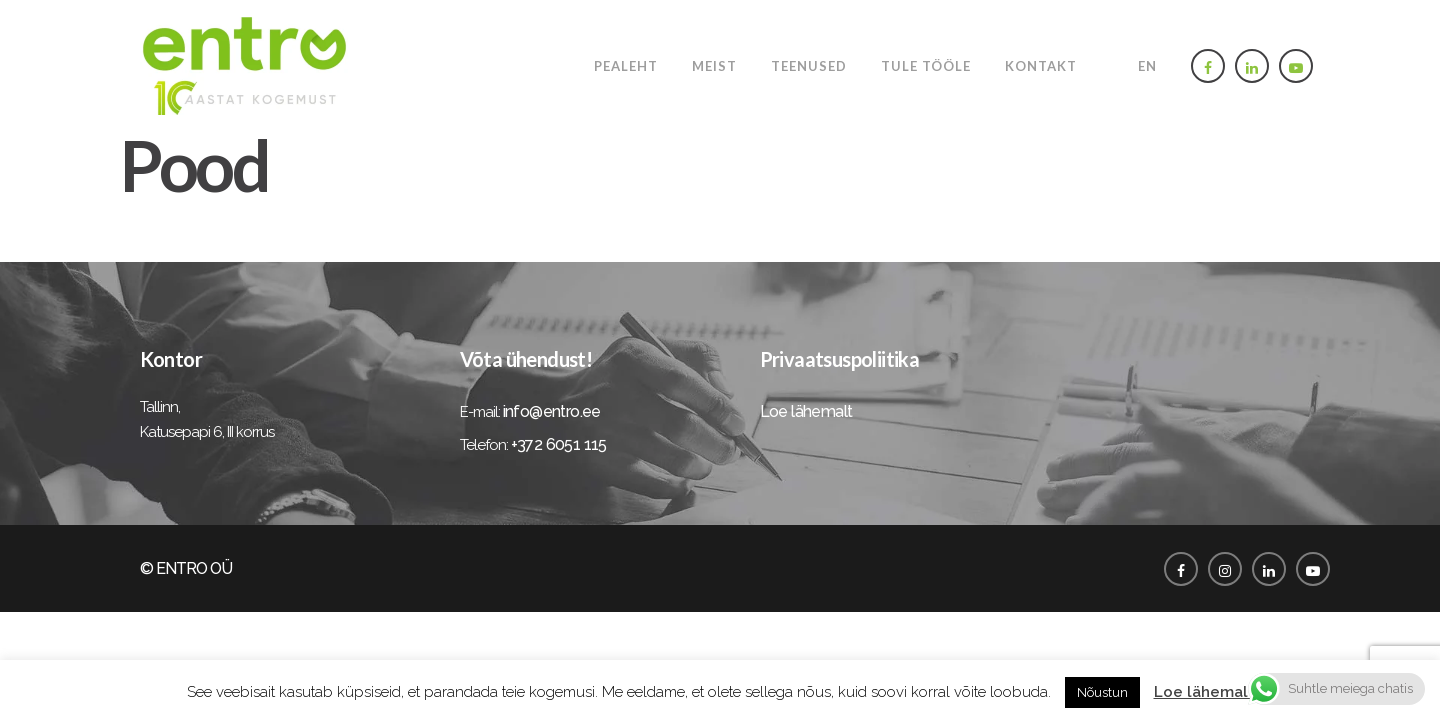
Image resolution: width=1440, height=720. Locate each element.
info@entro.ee (552, 411)
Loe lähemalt (806, 411)
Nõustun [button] (1102, 692)
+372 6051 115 (559, 444)
